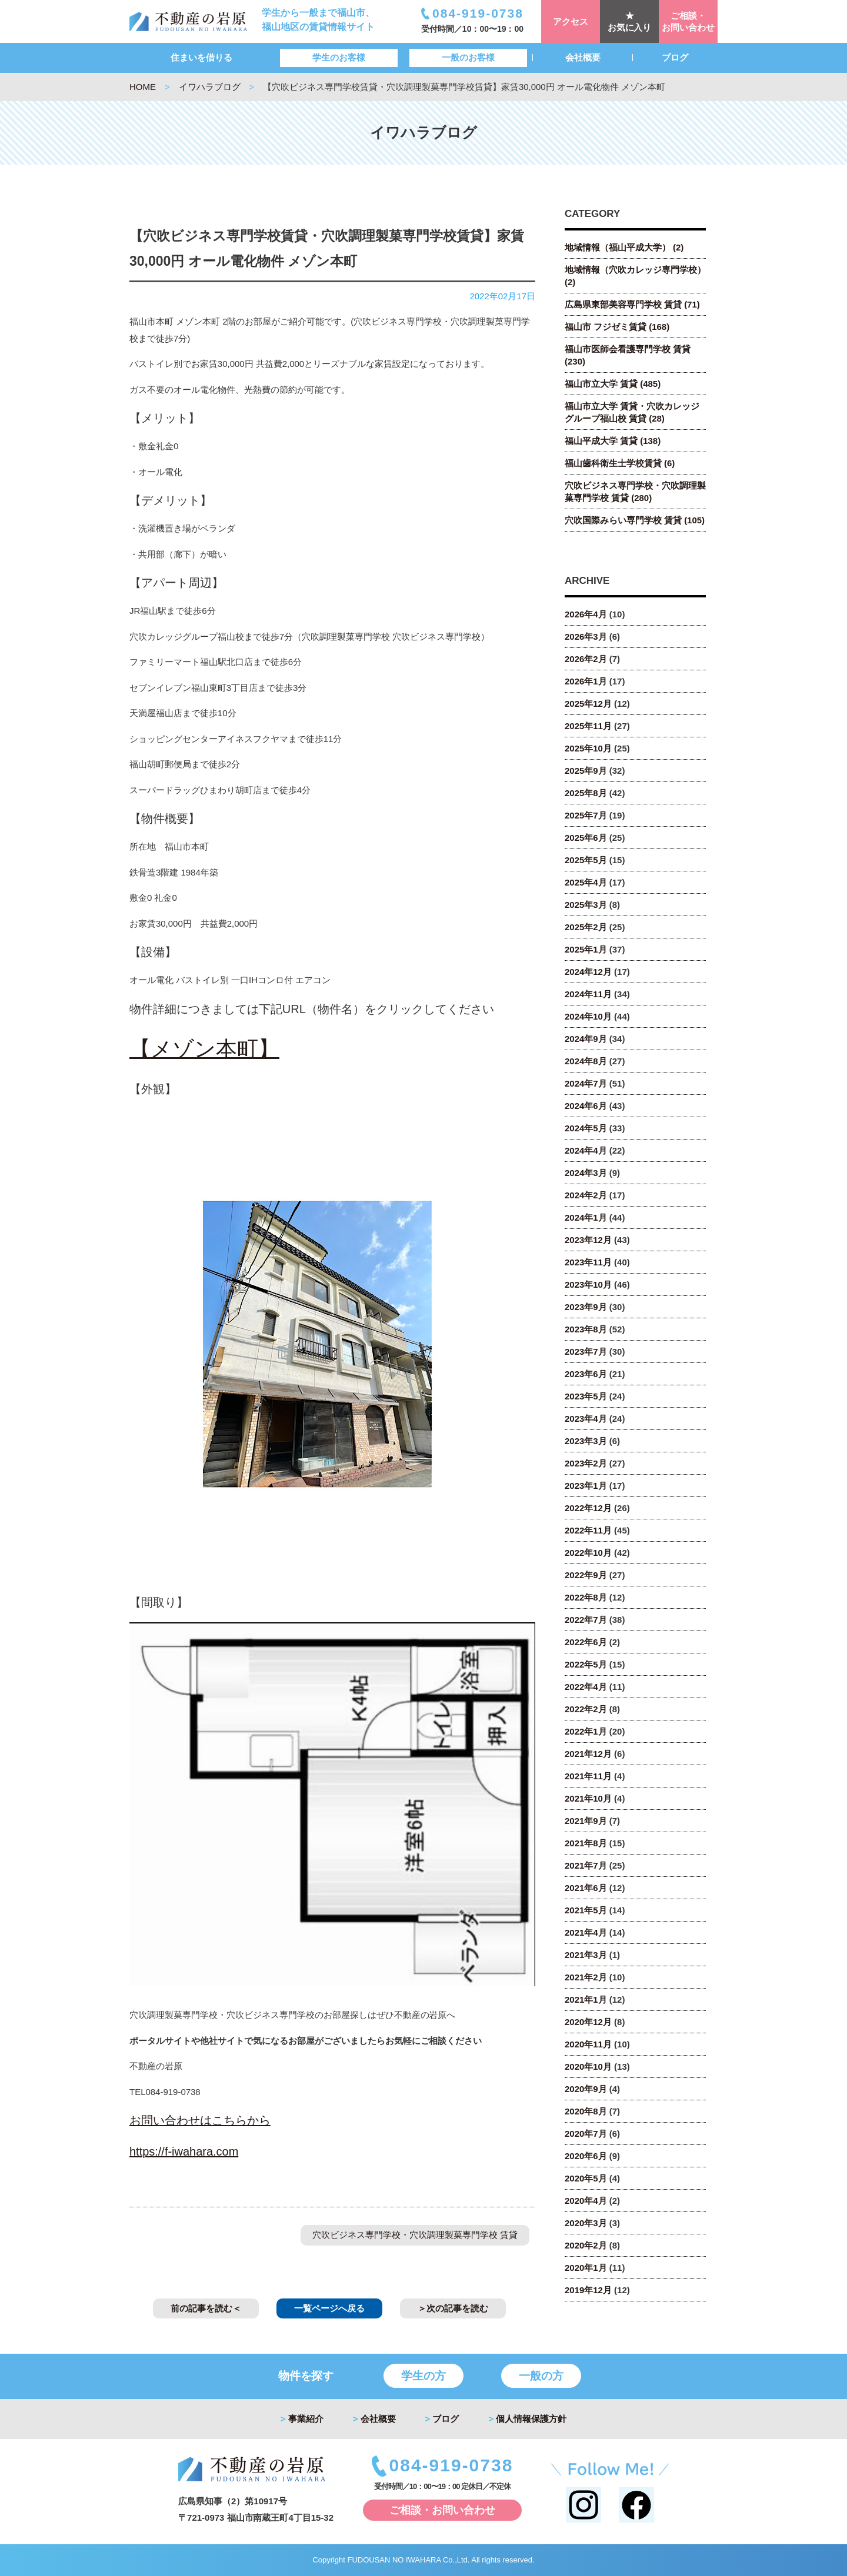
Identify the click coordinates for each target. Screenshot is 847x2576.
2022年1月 (586, 1731)
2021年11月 (588, 1776)
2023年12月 (588, 1240)
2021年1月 (586, 1999)
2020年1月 (586, 2268)
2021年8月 (586, 1843)
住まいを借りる (201, 57)
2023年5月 (586, 1396)
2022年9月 (586, 1575)
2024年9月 (586, 1039)
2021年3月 (586, 1955)
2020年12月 (588, 2022)
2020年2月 (586, 2245)
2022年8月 (586, 1597)
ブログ (675, 57)
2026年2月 (586, 659)
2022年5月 (586, 1664)
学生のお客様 (338, 57)
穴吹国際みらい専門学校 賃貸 (635, 520)
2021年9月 (586, 1821)
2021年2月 (586, 1977)
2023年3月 (586, 1441)
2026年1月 (586, 681)
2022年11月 (588, 1530)
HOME (142, 87)
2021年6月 (586, 1888)
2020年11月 (588, 2044)
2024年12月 (588, 972)
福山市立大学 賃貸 (613, 384)
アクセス (570, 21)
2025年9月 (586, 771)
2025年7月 (586, 815)
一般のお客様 (468, 57)
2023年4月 (586, 1419)
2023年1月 (586, 1486)
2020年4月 (586, 2201)
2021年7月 (586, 1865)
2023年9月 (586, 1307)
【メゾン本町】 (204, 1049)
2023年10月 (588, 1284)
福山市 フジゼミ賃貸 (617, 327)
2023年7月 (586, 1352)
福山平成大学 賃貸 (613, 441)
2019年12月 (588, 2290)
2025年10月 (588, 748)
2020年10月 (588, 2067)
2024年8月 (586, 1061)
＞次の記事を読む (453, 2308)
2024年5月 (586, 1128)
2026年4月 (586, 614)
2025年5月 (586, 860)
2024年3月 (586, 1173)
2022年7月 (586, 1620)
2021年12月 (588, 1754)
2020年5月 (586, 2178)
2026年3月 (586, 637)
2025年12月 (588, 704)
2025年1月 (586, 949)
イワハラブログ (210, 87)
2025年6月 (586, 838)
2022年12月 (588, 1508)
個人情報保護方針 (527, 2419)
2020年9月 (586, 2089)
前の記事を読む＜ (206, 2308)
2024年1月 (586, 1217)
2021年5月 (586, 1910)
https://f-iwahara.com (183, 2151)
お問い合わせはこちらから (200, 2120)
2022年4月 (586, 1687)
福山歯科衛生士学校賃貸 (620, 463)
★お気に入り (630, 21)
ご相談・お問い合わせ (688, 21)
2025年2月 (586, 927)
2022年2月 (586, 1709)
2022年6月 (586, 1642)
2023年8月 (586, 1329)
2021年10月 (588, 1798)
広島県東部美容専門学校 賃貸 (632, 304)
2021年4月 (586, 1932)
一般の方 (541, 2376)
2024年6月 (586, 1106)
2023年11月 (588, 1262)
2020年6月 (586, 2156)
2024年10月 (588, 1016)
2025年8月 (586, 793)
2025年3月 (586, 905)
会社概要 (583, 57)
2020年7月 (586, 2134)
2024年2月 (586, 1195)
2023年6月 (586, 1374)
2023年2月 (586, 1463)
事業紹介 (302, 2419)
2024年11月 (588, 994)
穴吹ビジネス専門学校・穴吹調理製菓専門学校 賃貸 (415, 2235)
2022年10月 (588, 1553)
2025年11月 (588, 726)
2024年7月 (586, 1083)
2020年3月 (586, 2223)
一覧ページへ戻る (329, 2308)
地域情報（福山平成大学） (624, 247)
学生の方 (423, 2376)
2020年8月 (586, 2111)
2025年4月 (586, 882)
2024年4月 (586, 1150)
